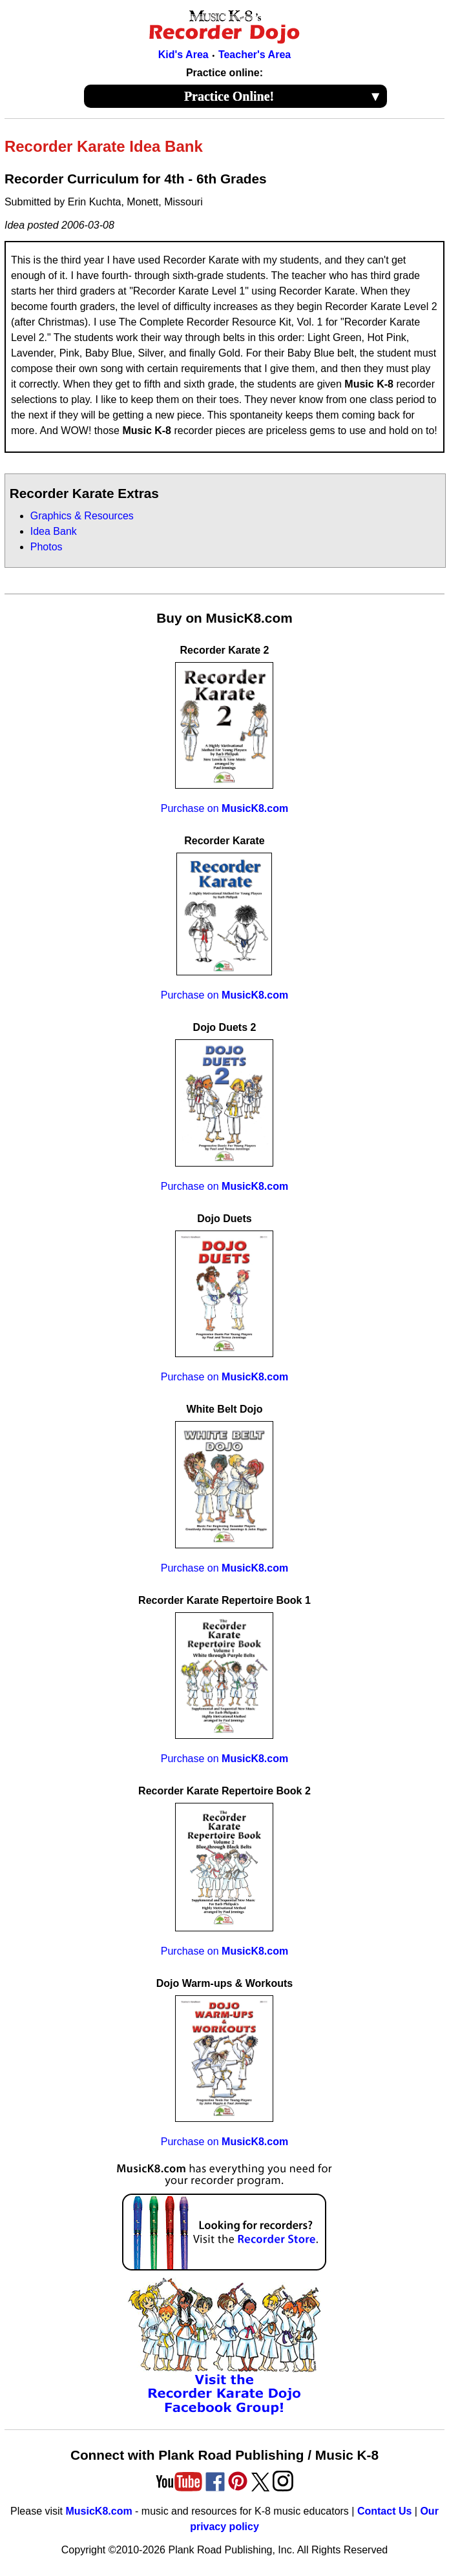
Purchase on (224, 808)
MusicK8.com (98, 2511)
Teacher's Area (254, 54)
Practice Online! (283, 96)
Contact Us (384, 2511)
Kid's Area (183, 54)
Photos (46, 546)
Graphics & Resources (82, 515)
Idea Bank (53, 531)
